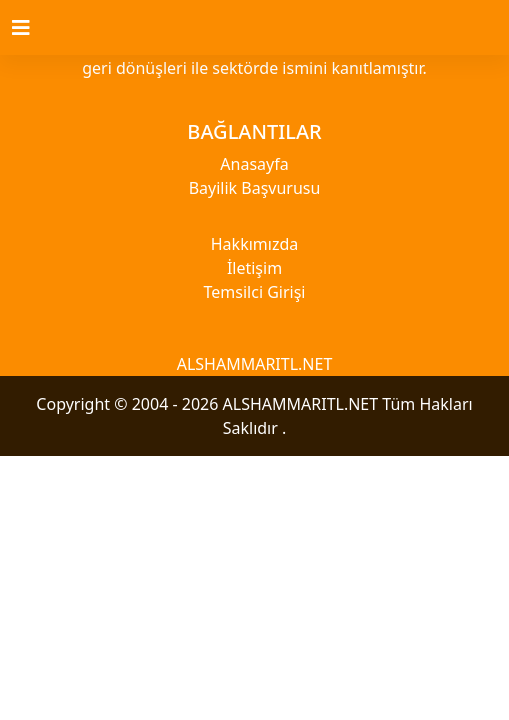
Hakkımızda (254, 244)
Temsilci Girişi (255, 292)
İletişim (254, 268)
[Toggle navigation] (33, 28)
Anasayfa (254, 164)
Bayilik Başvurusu (255, 188)
